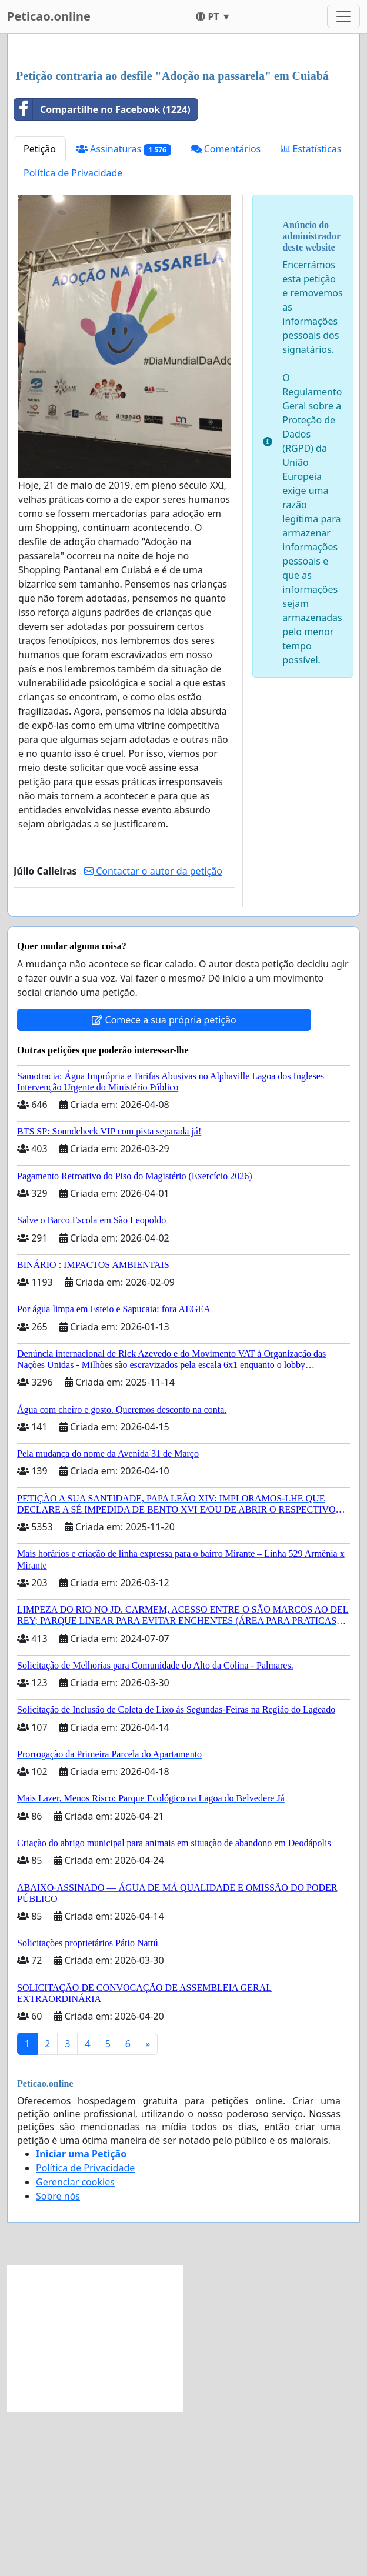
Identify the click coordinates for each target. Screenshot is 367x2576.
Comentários (226, 313)
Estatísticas (311, 313)
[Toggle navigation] (343, 16)
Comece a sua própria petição (164, 1184)
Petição (40, 313)
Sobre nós (58, 2360)
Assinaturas (123, 314)
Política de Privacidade (73, 337)
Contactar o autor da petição (153, 1035)
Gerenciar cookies (75, 2346)
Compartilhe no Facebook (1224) (102, 274)
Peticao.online (49, 16)
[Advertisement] (183, 134)
